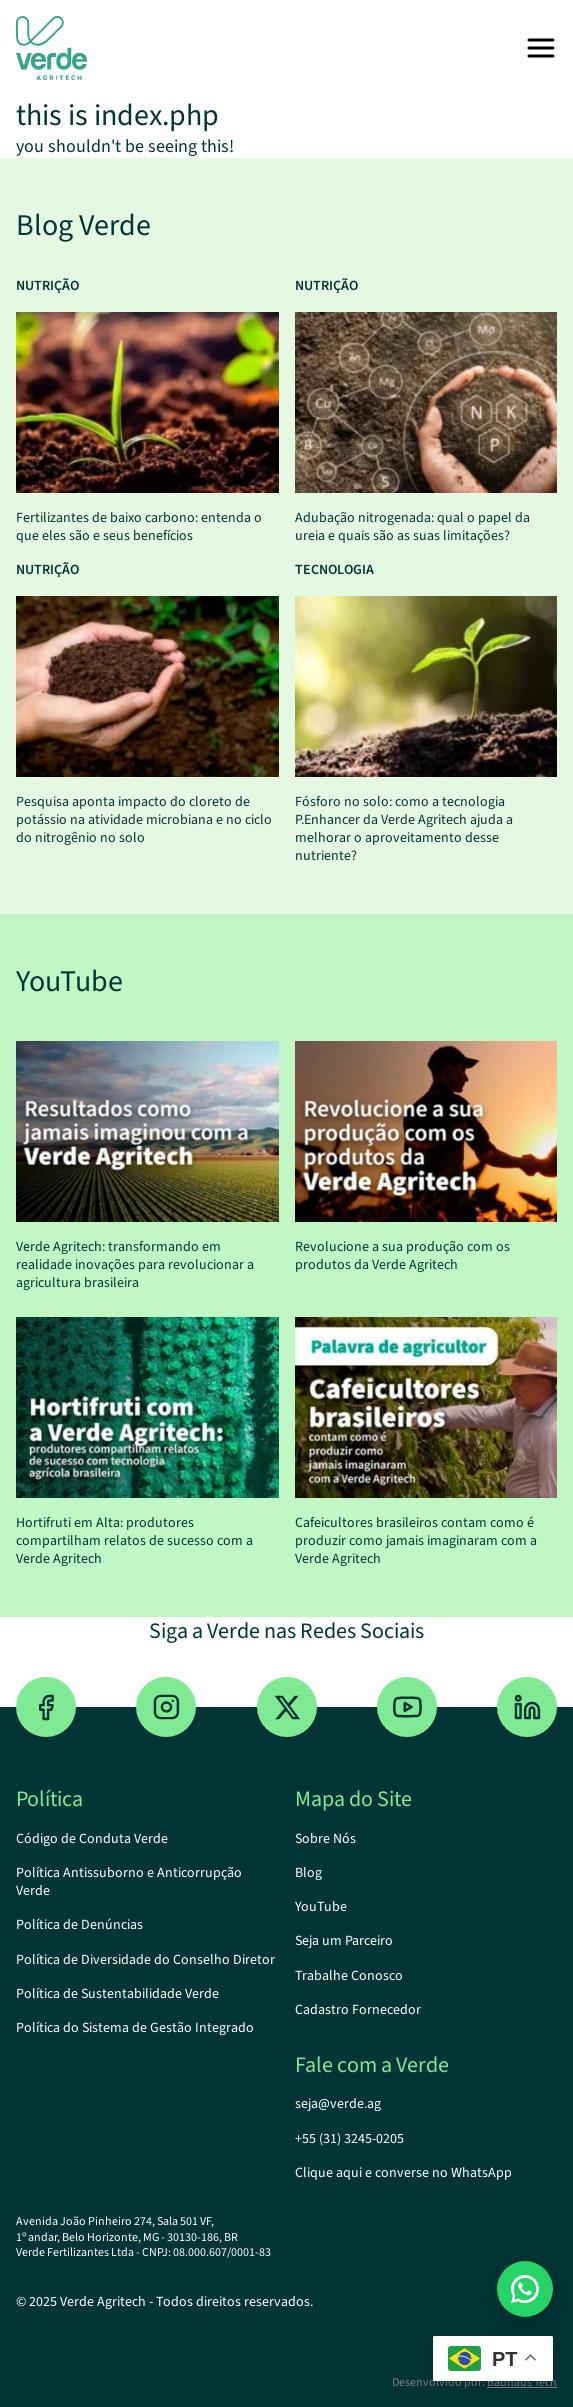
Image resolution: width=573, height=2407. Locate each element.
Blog (308, 1873)
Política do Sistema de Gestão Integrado (135, 2028)
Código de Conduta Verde (92, 1839)
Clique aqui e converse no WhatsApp (403, 2173)
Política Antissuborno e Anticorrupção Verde (129, 1882)
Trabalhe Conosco (349, 1976)
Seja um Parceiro (344, 1941)
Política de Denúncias (79, 1925)
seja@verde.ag (338, 2104)
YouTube (321, 1907)
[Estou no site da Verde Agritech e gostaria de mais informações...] (525, 2289)
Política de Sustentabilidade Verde (117, 1994)
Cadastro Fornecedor (358, 2010)
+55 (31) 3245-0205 (349, 2139)
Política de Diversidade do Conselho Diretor (145, 1960)
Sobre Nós (325, 1839)
